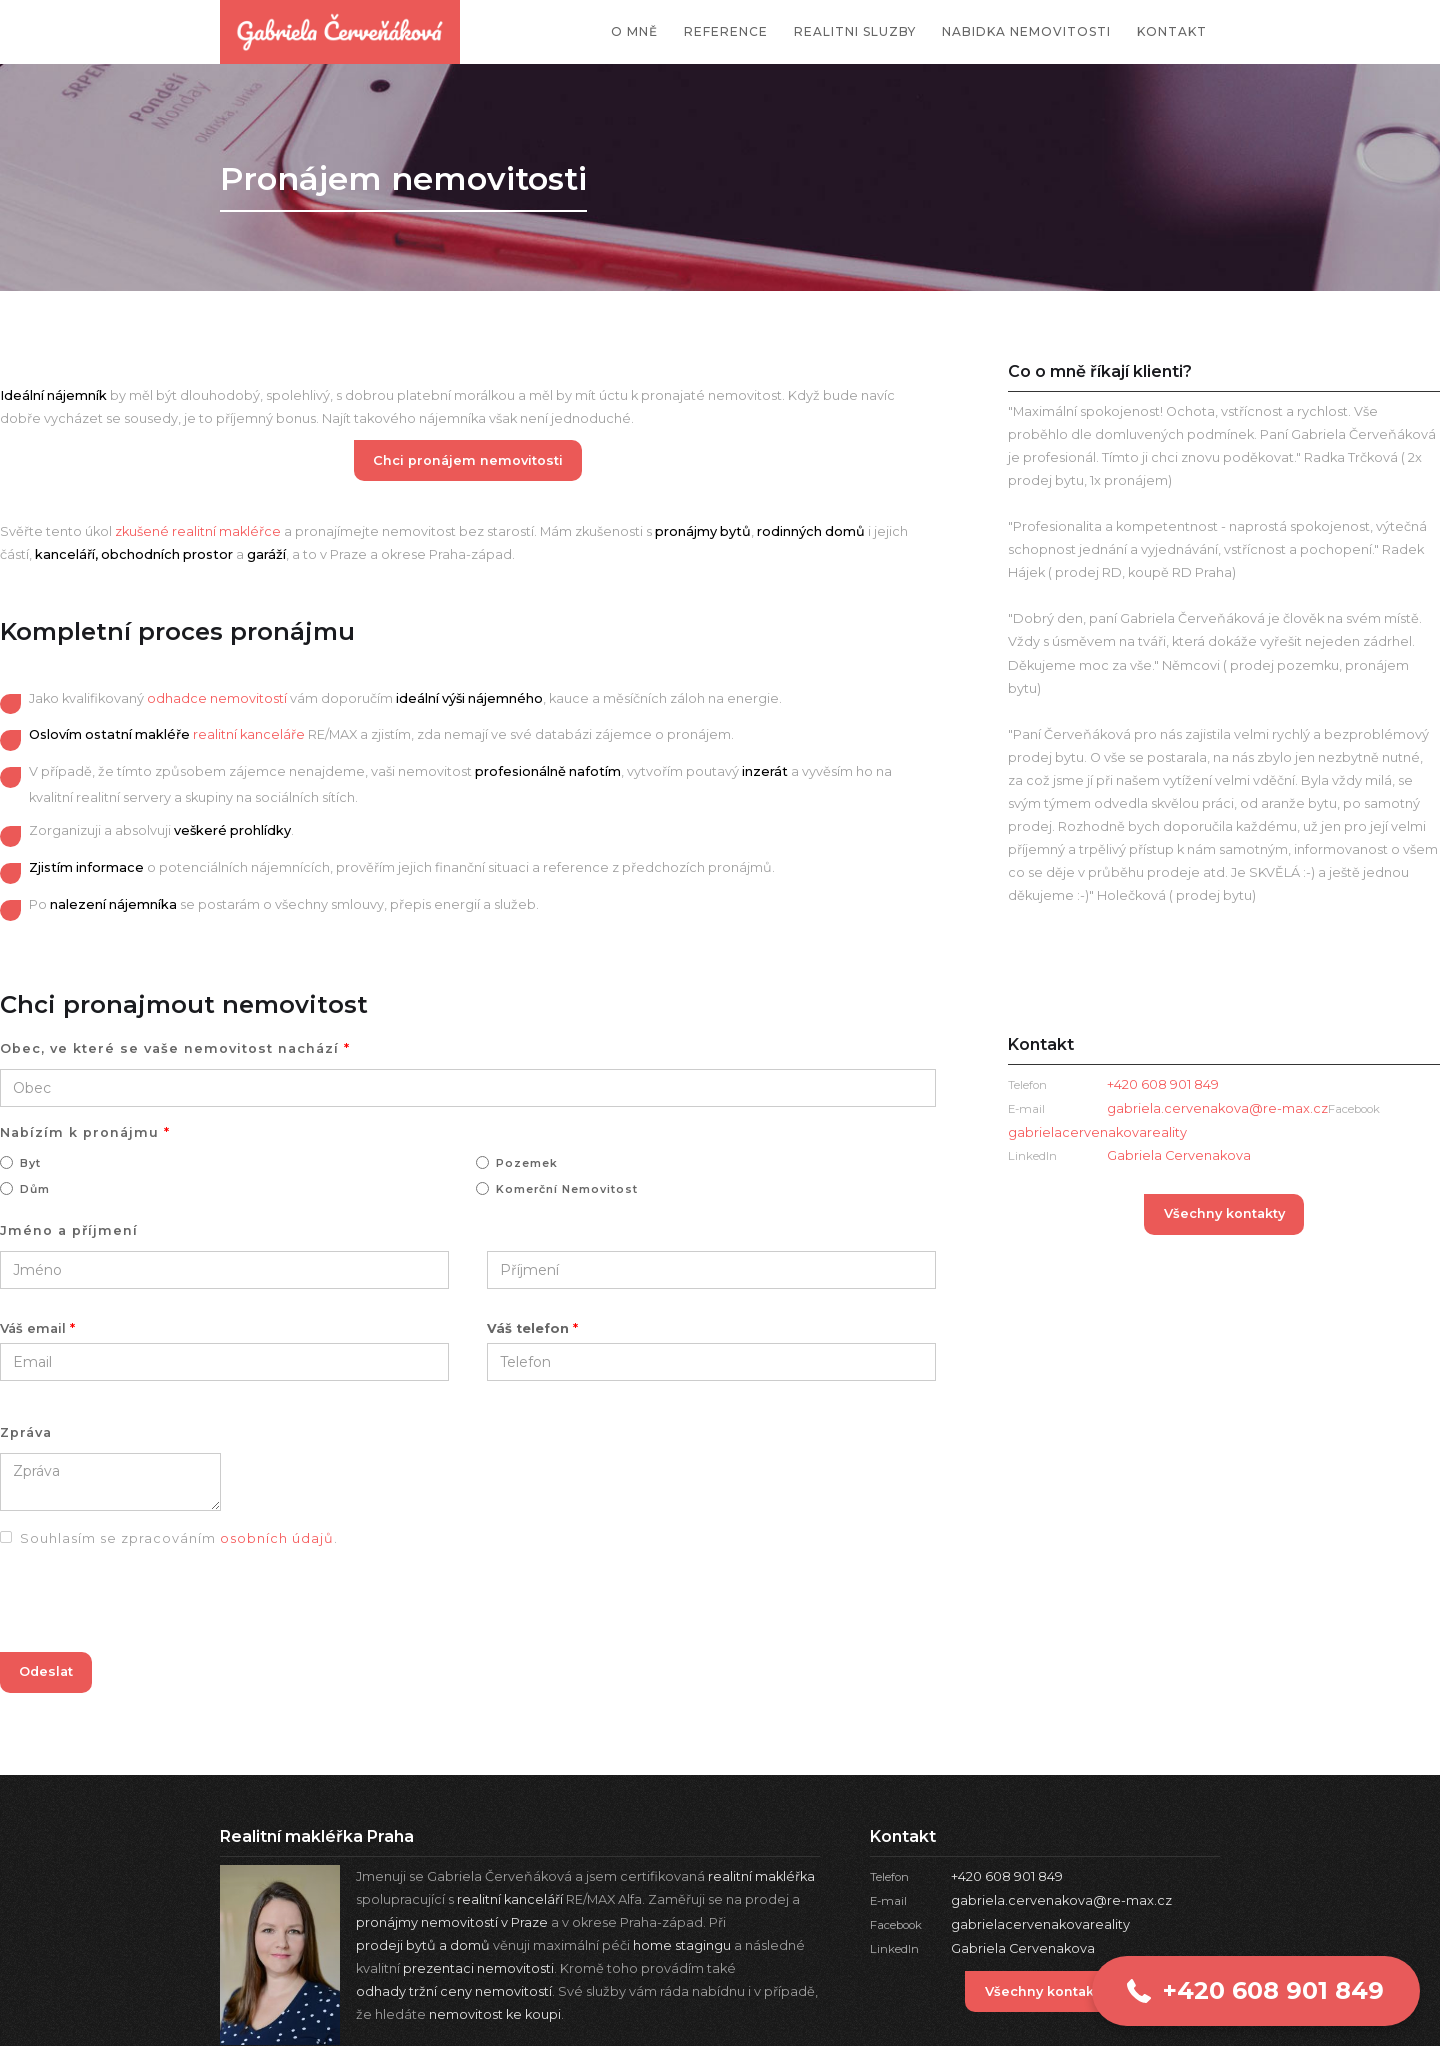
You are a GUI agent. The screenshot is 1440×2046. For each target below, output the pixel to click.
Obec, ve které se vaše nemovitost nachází (175, 1048)
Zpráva (26, 1432)
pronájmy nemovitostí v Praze (452, 1922)
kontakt (1172, 31)
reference (726, 31)
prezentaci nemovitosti (478, 1968)
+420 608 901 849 (1007, 1876)
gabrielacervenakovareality (1040, 1924)
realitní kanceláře (249, 734)
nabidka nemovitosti (1026, 31)
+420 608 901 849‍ (1163, 1084)
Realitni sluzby (855, 31)
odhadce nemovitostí (217, 698)
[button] (1256, 1991)
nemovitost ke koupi (495, 2014)
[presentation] (152, 1605)
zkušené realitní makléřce (198, 531)
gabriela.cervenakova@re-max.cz (1217, 1108)
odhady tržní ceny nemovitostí (454, 1991)
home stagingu (682, 1945)
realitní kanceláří (510, 1899)
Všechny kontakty (1224, 1213)
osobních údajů (277, 1538)
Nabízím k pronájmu (85, 1132)
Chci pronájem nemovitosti (468, 460)
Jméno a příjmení (69, 1230)
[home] (340, 32)
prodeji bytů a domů (423, 1945)
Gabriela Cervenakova (1179, 1155)
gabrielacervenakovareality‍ (1097, 1132)
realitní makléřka (761, 1876)
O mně (634, 31)
